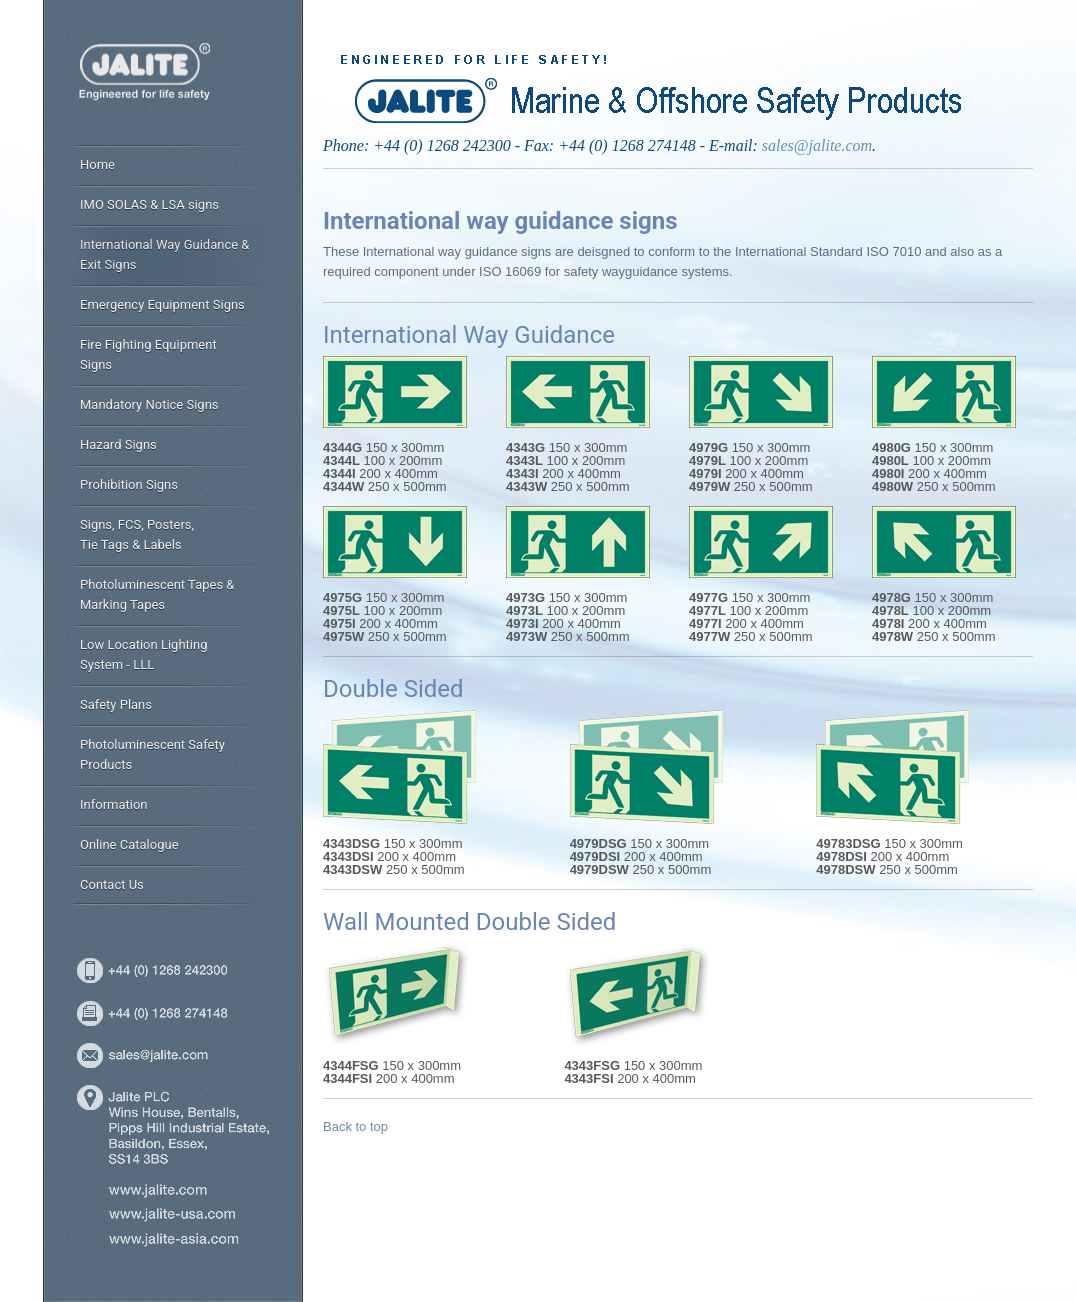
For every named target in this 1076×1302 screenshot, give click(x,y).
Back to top (355, 1126)
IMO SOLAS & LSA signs (149, 204)
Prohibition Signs (129, 484)
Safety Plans (116, 704)
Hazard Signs (118, 444)
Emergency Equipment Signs (162, 304)
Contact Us (112, 884)
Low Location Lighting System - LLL (143, 654)
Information (114, 804)
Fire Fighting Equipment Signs (148, 354)
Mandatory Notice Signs (149, 404)
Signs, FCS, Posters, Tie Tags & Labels (137, 534)
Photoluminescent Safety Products (152, 754)
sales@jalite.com (817, 145)
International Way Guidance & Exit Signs (164, 254)
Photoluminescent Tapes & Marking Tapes (157, 594)
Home (97, 164)
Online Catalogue (129, 844)
